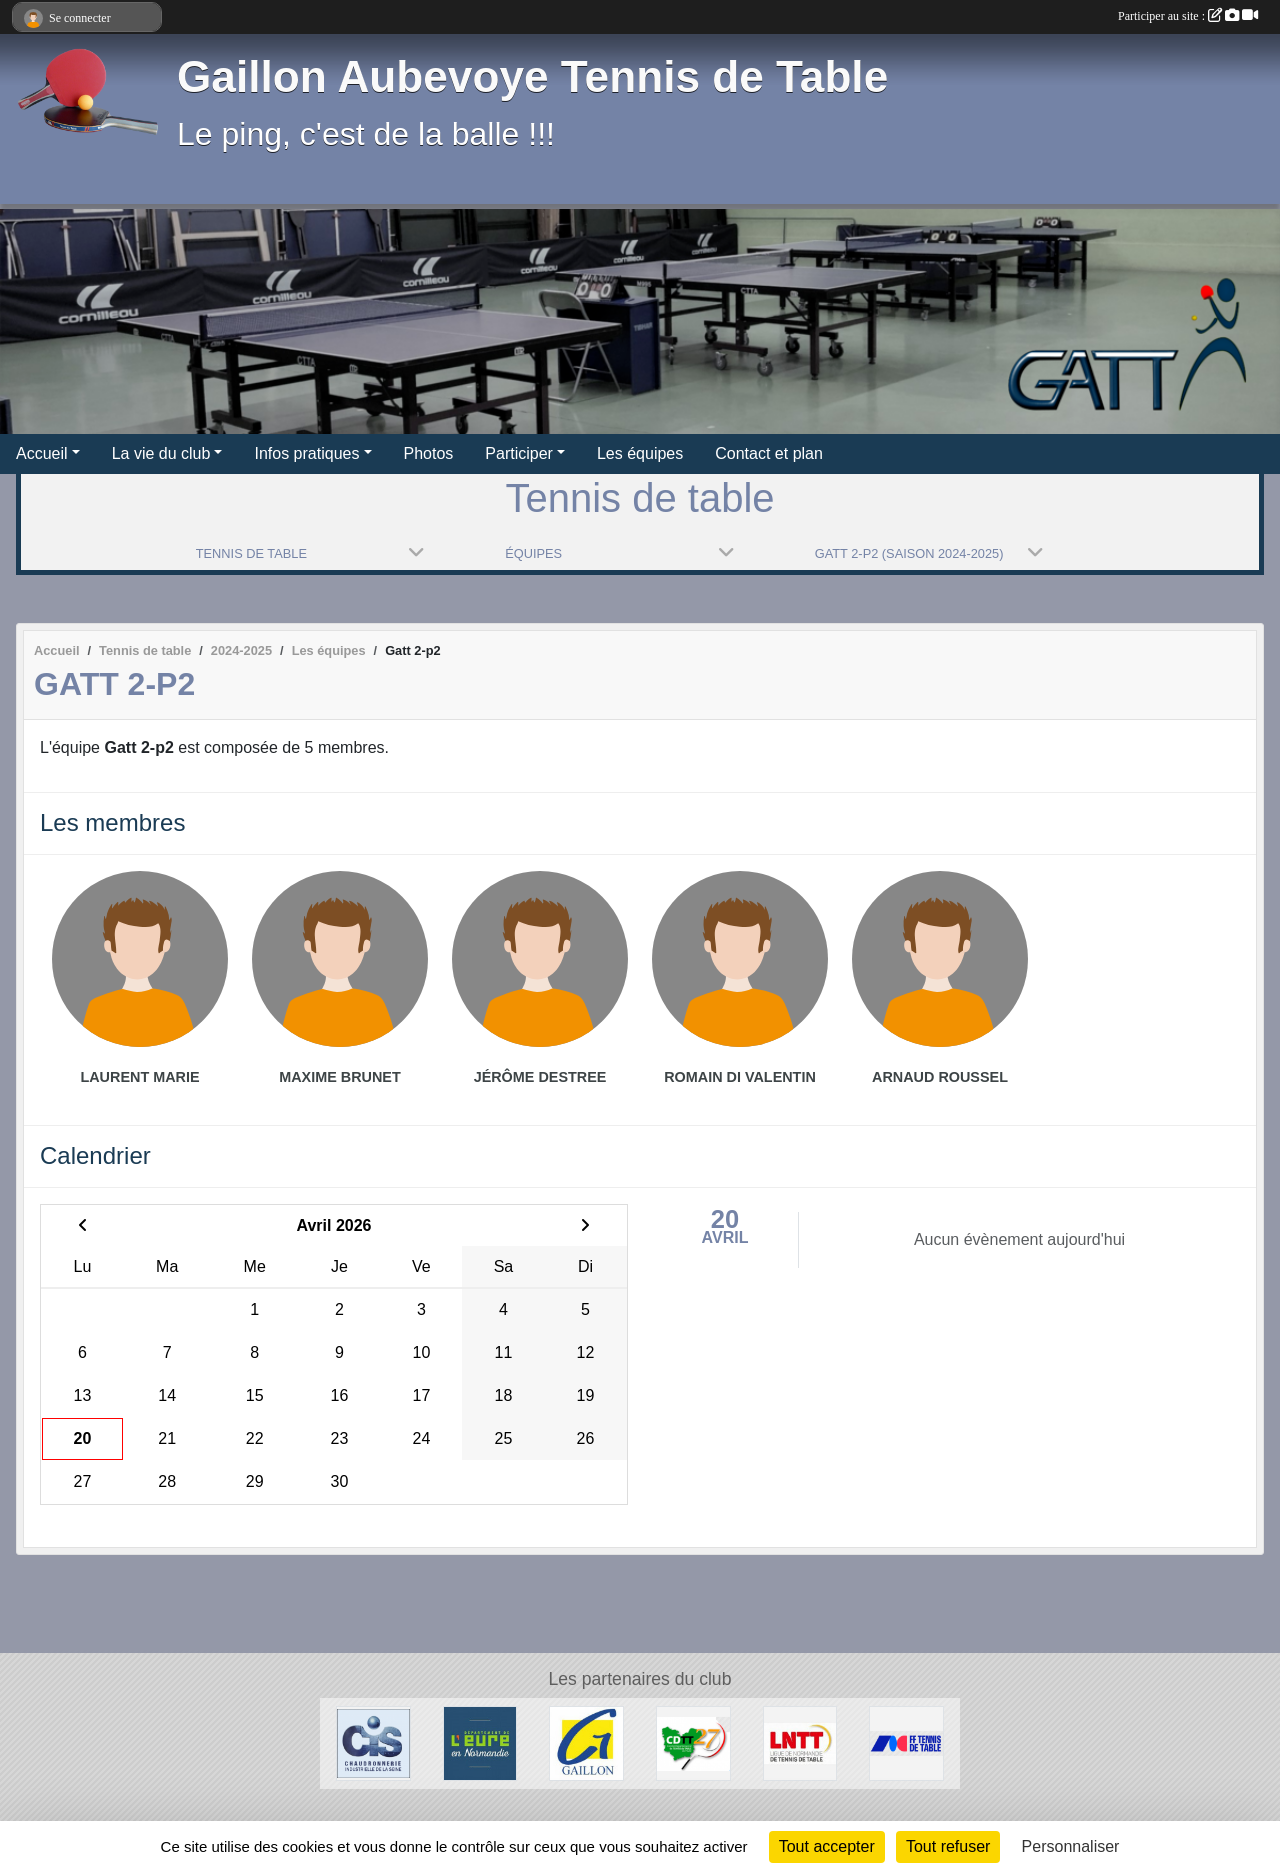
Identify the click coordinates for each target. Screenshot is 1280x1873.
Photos (429, 453)
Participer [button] (519, 453)
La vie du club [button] (161, 453)
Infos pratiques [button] (306, 453)
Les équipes (640, 453)
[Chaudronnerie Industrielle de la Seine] (373, 1742)
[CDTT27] (693, 1742)
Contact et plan (769, 453)
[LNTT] (800, 1742)
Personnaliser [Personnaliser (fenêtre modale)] (1071, 1846)
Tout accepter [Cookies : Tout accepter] (827, 1846)
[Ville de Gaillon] (586, 1742)
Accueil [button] (42, 453)
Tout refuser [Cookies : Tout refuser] (948, 1846)
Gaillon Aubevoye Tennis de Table (532, 76)
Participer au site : (1188, 16)
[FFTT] (906, 1742)
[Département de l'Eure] (480, 1742)
